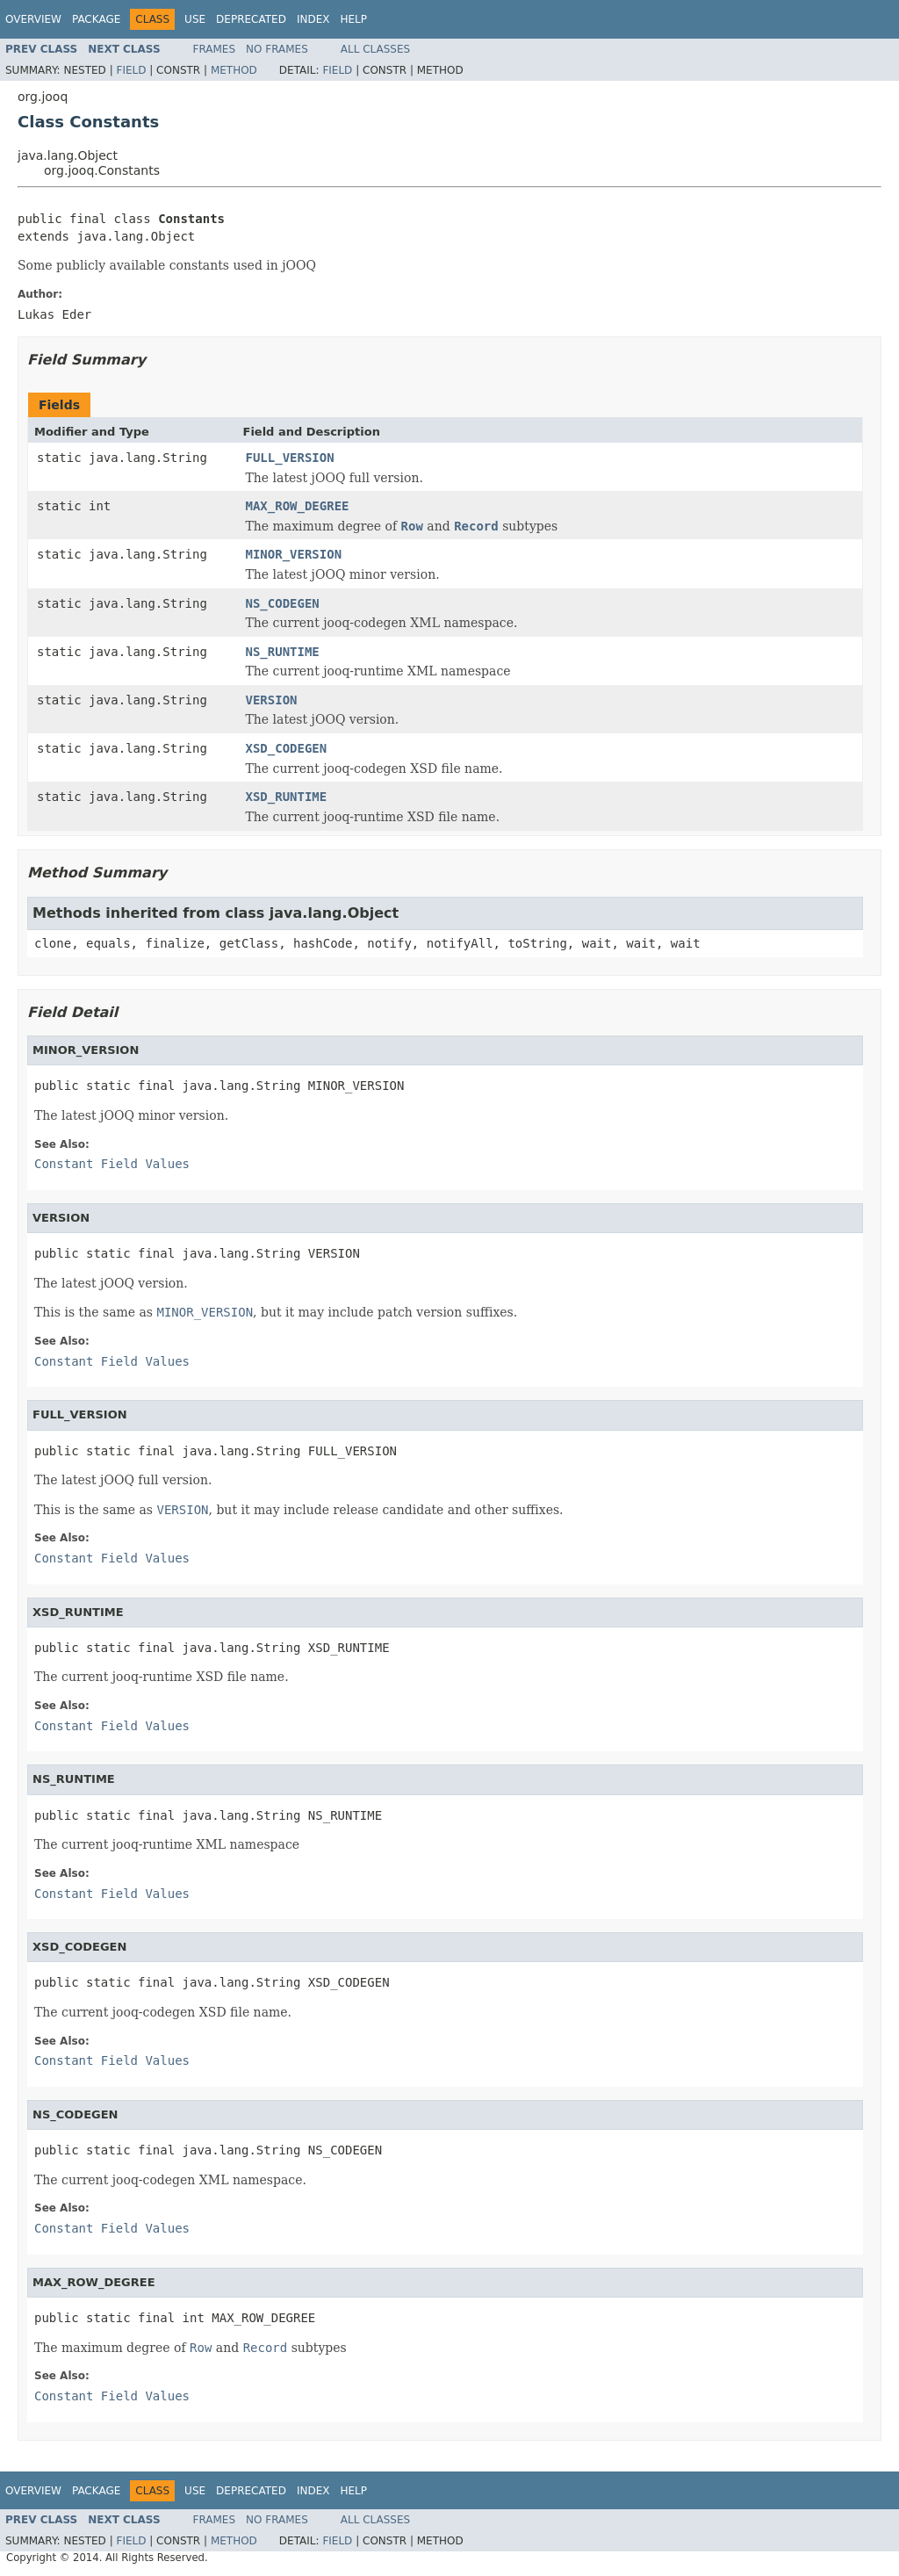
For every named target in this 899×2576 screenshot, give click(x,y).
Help (353, 19)
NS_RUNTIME (283, 652)
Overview (33, 19)
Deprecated (251, 19)
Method (234, 70)
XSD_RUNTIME (286, 797)
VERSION (272, 700)
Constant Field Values (112, 1164)
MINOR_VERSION (294, 554)
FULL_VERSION (290, 458)
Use (194, 19)
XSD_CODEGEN (286, 748)
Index (313, 19)
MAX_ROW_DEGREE (297, 506)
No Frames (277, 49)
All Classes (375, 49)
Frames (214, 49)
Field (131, 70)
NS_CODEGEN (283, 603)
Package (96, 19)
